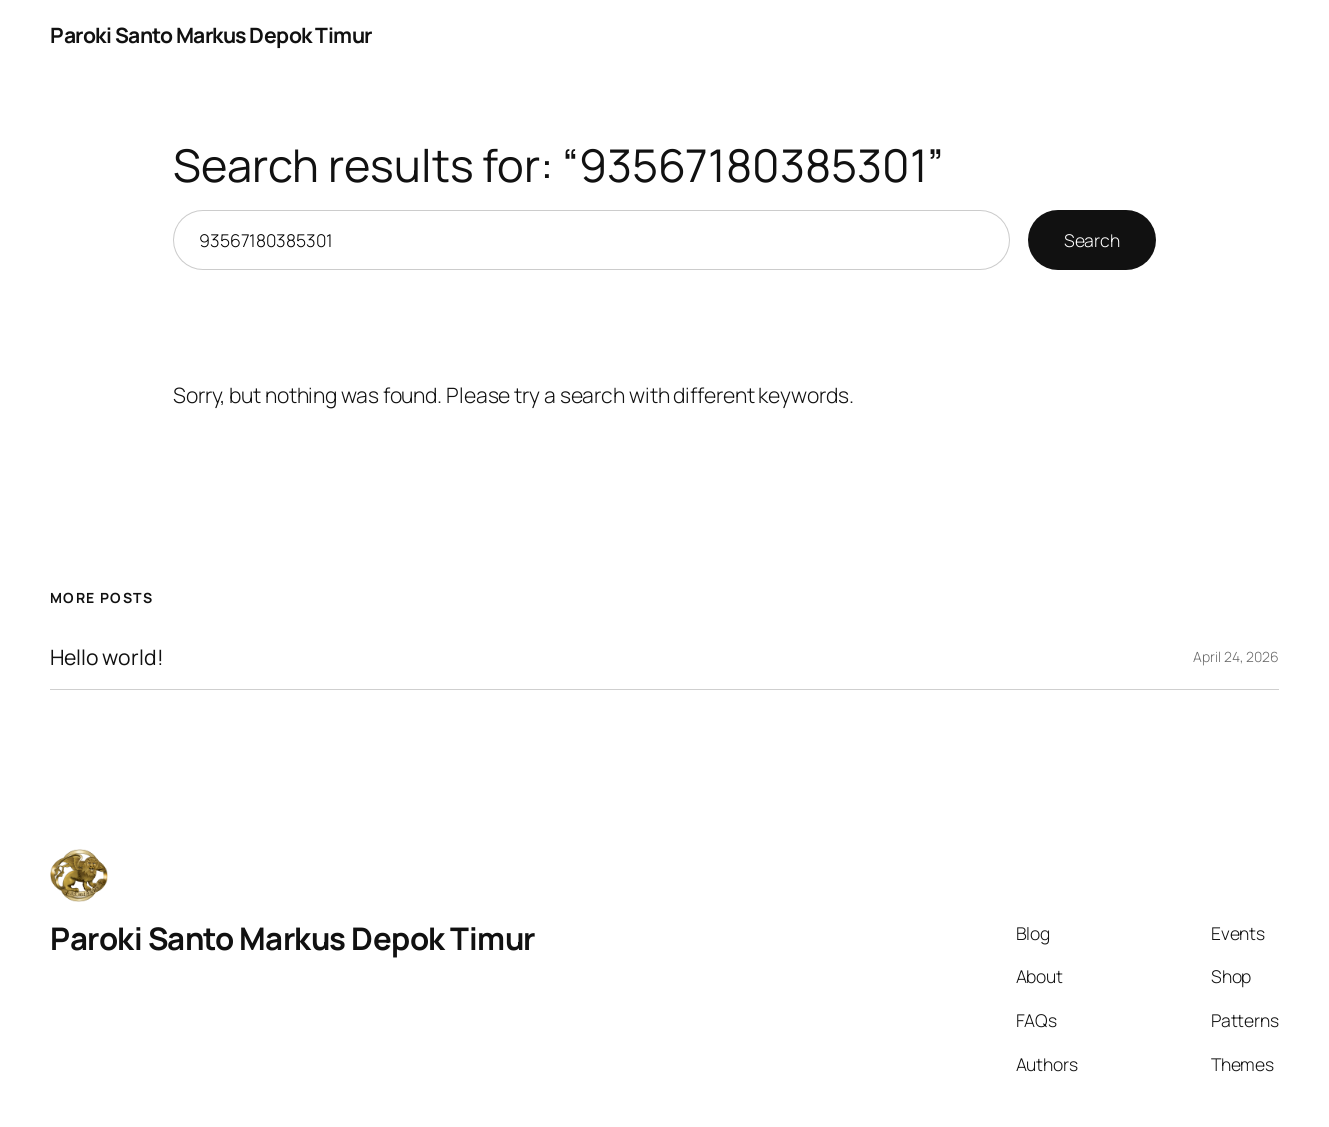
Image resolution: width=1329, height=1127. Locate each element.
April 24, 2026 (1236, 656)
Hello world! (107, 657)
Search (1092, 240)
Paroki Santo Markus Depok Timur (211, 34)
